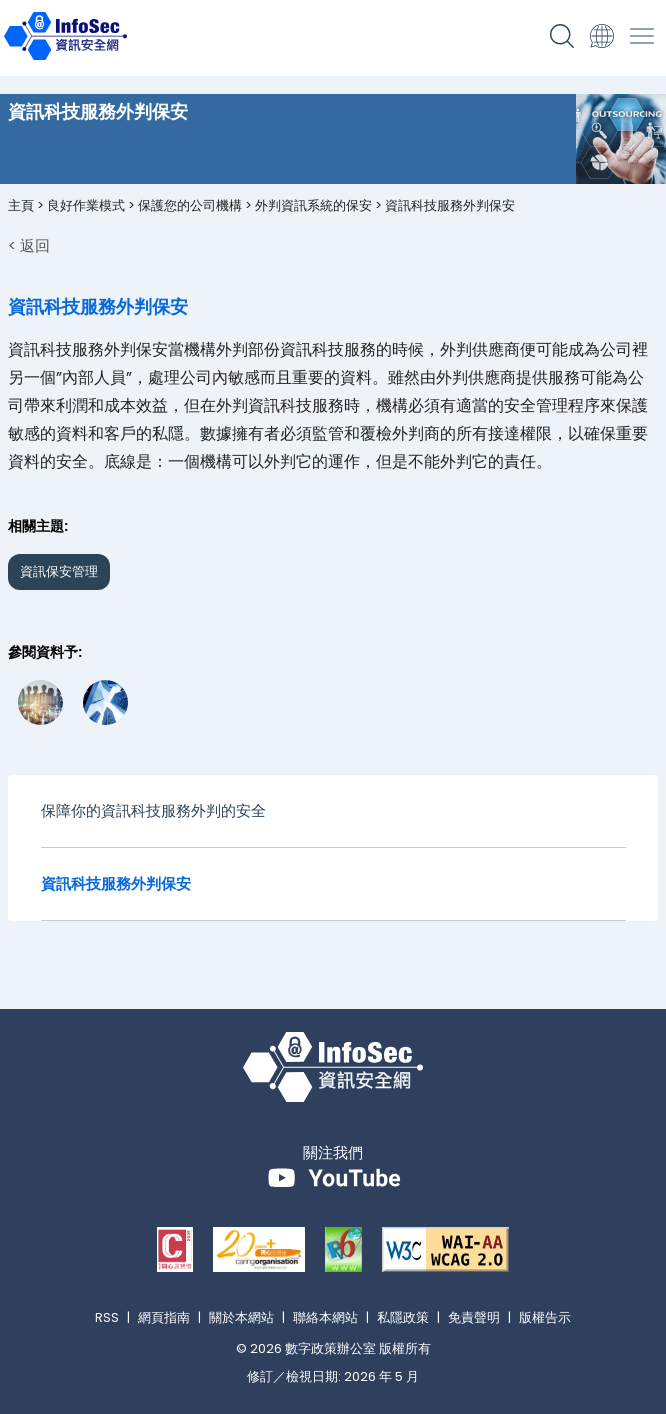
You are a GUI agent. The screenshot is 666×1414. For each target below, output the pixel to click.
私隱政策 (403, 1317)
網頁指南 (164, 1317)
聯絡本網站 (325, 1317)
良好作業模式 (86, 205)
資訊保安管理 (59, 571)
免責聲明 (474, 1317)
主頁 (21, 205)
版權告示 (545, 1317)
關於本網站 (241, 1317)
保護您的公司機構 (190, 205)
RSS (107, 1317)
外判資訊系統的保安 (313, 205)
